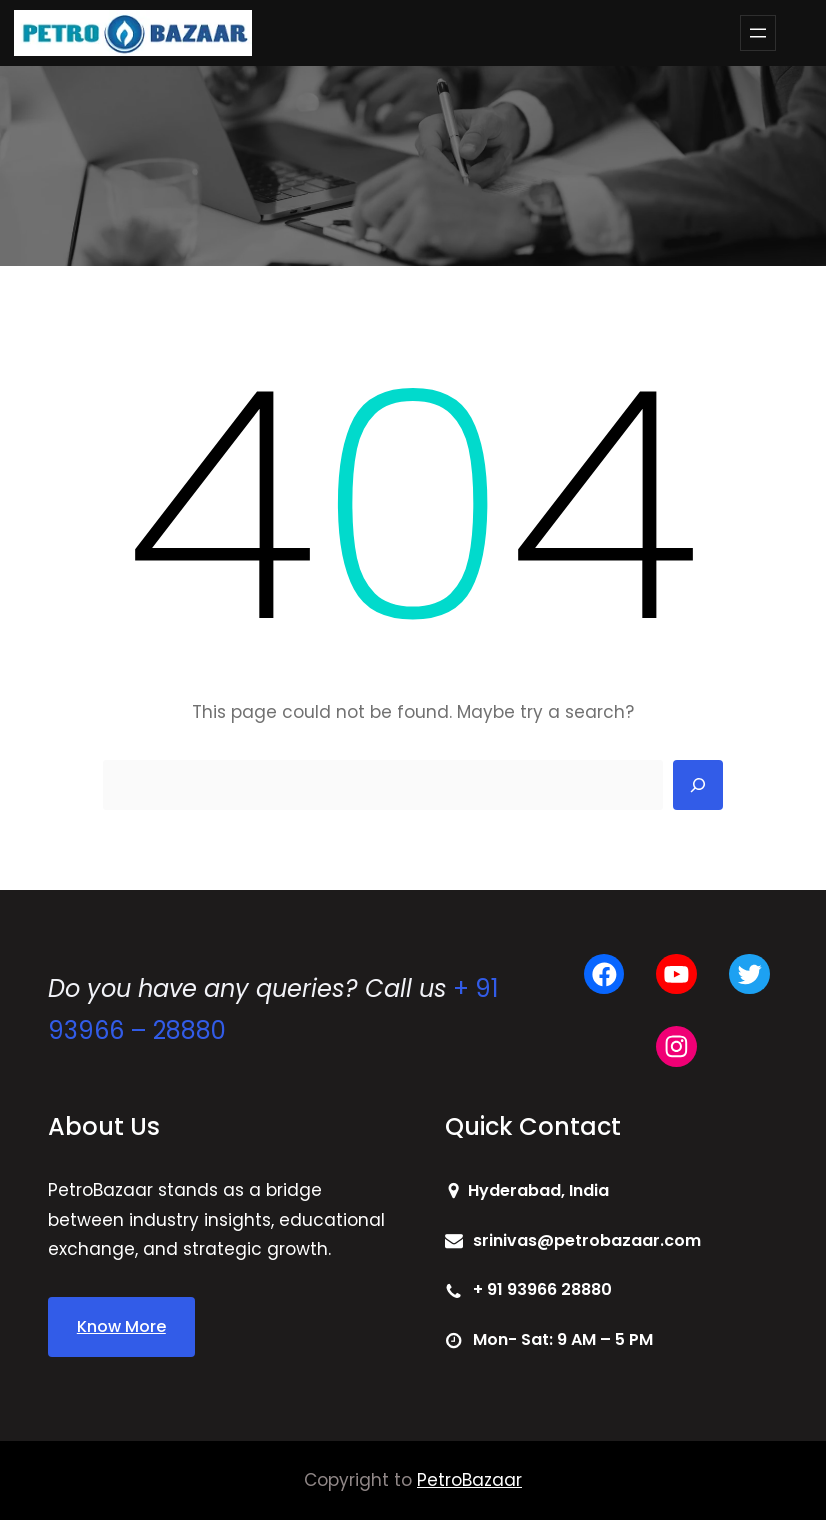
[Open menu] (758, 33)
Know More (121, 1326)
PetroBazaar (469, 1480)
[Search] (698, 785)
